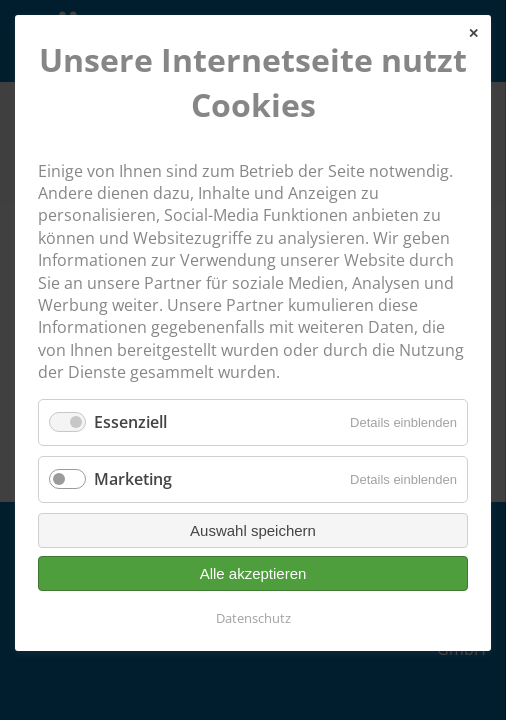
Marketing (133, 479)
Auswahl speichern (253, 530)
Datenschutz (253, 618)
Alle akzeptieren (253, 573)
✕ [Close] (473, 33)
